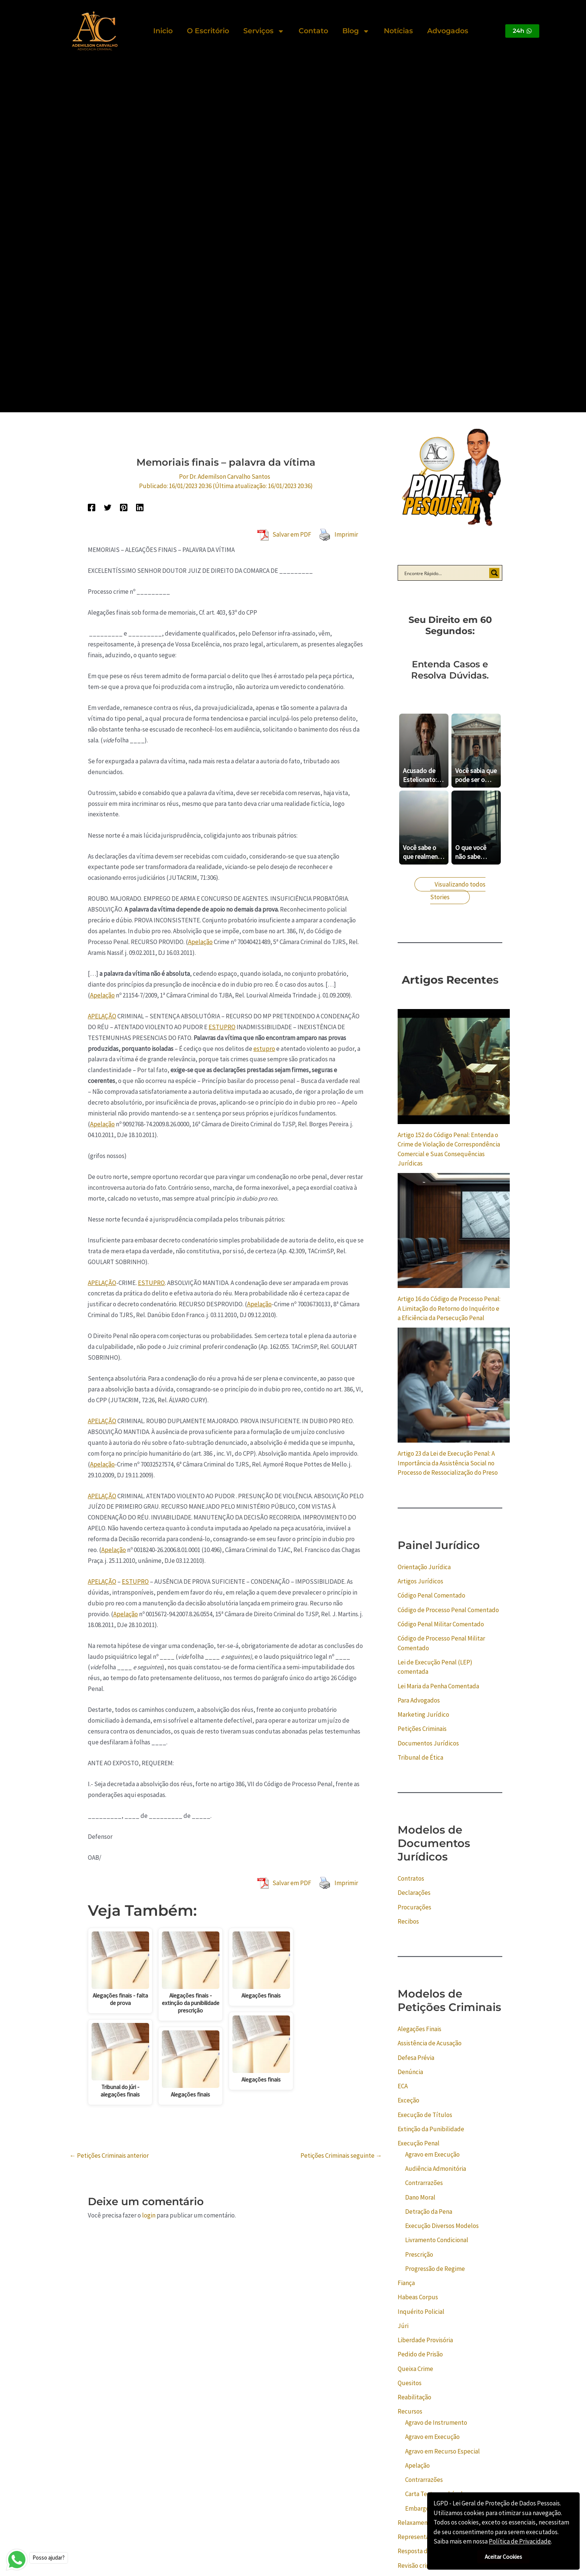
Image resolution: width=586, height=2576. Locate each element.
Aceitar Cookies (503, 2556)
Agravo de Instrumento (436, 2422)
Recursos (410, 2411)
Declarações (414, 1892)
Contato (313, 31)
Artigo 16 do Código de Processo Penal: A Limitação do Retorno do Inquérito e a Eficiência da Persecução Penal (449, 1308)
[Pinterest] (123, 507)
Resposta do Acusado (426, 2551)
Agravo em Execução (432, 2154)
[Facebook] (91, 507)
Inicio (163, 31)
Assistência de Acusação (430, 2043)
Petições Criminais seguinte (341, 2156)
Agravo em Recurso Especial (442, 2451)
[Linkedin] (140, 507)
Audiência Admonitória (435, 2168)
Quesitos (410, 2383)
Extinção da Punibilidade (431, 2129)
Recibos (408, 1921)
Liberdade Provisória (425, 2340)
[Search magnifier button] (494, 573)
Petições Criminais (422, 1729)
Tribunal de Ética (420, 1757)
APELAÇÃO (102, 1016)
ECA (403, 2086)
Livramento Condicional (436, 2240)
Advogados (447, 31)
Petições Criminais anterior (109, 2156)
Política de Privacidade (520, 2541)
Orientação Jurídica (424, 1567)
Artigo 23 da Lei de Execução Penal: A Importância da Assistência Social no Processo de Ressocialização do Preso (448, 1463)
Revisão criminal (419, 2565)
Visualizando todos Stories (457, 890)
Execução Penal (419, 2143)
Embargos (418, 2508)
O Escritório (208, 31)
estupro (264, 1049)
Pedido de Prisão (420, 2354)
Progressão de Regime (435, 2269)
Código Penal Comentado (431, 1595)
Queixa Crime (415, 2369)
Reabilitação (414, 2397)
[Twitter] (107, 507)
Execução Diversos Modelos (442, 2226)
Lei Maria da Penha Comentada (438, 1686)
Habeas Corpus (418, 2297)
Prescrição (419, 2254)
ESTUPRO (222, 1027)
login (148, 2215)
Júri (403, 2326)
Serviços (263, 31)
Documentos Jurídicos (428, 1743)
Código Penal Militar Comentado (441, 1624)
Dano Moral (420, 2197)
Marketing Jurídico (423, 1714)
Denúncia (410, 2072)
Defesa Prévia (416, 2058)
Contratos (411, 1878)
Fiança (406, 2283)
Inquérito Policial (421, 2311)
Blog (356, 31)
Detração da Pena (428, 2211)
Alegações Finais (419, 2029)
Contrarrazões (424, 2183)
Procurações (414, 1907)
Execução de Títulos (425, 2115)
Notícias (398, 31)
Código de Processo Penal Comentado (448, 1610)
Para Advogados (419, 1700)
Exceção (408, 2100)
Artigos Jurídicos (420, 1581)
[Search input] (445, 572)
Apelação (200, 942)
